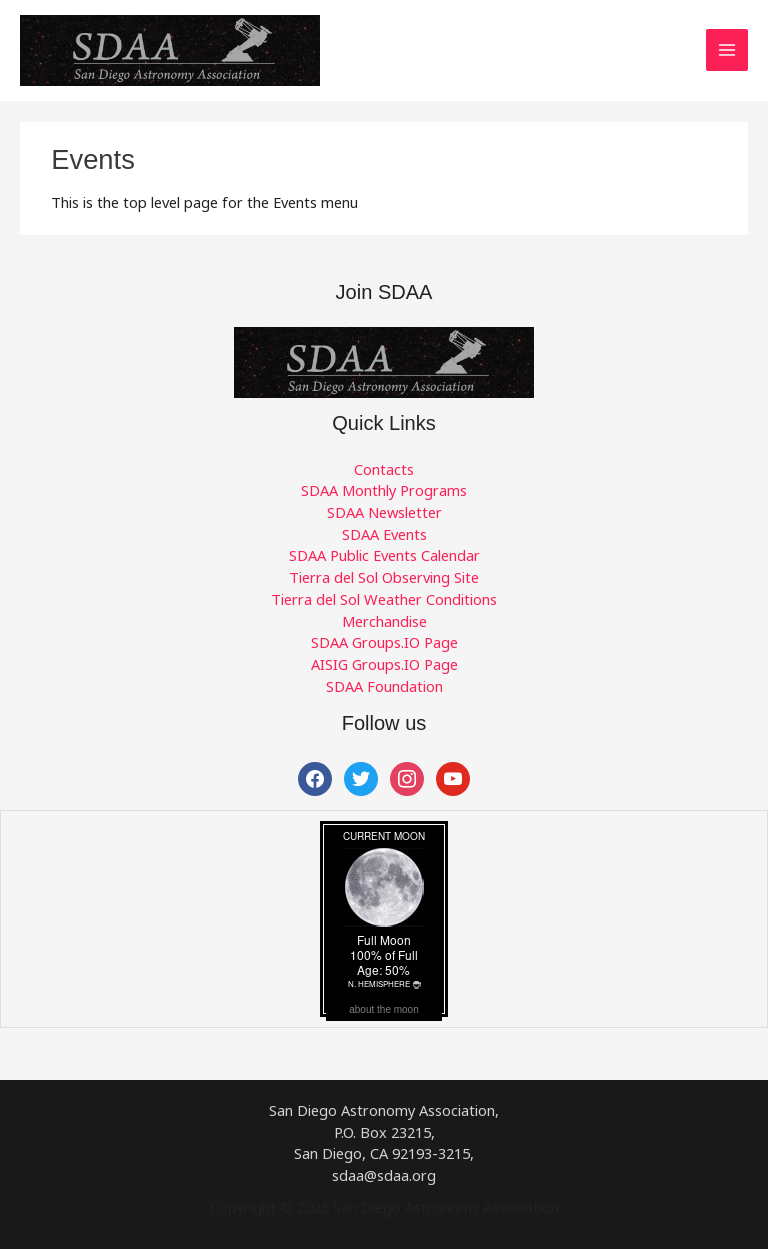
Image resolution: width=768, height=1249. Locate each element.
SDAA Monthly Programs (384, 490)
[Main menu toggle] (727, 50)
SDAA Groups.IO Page (384, 642)
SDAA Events (384, 534)
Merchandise (384, 621)
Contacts (384, 469)
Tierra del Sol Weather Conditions (384, 599)
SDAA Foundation (384, 686)
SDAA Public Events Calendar (384, 555)
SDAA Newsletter (384, 512)
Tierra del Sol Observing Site (384, 577)
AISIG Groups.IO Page (384, 664)
